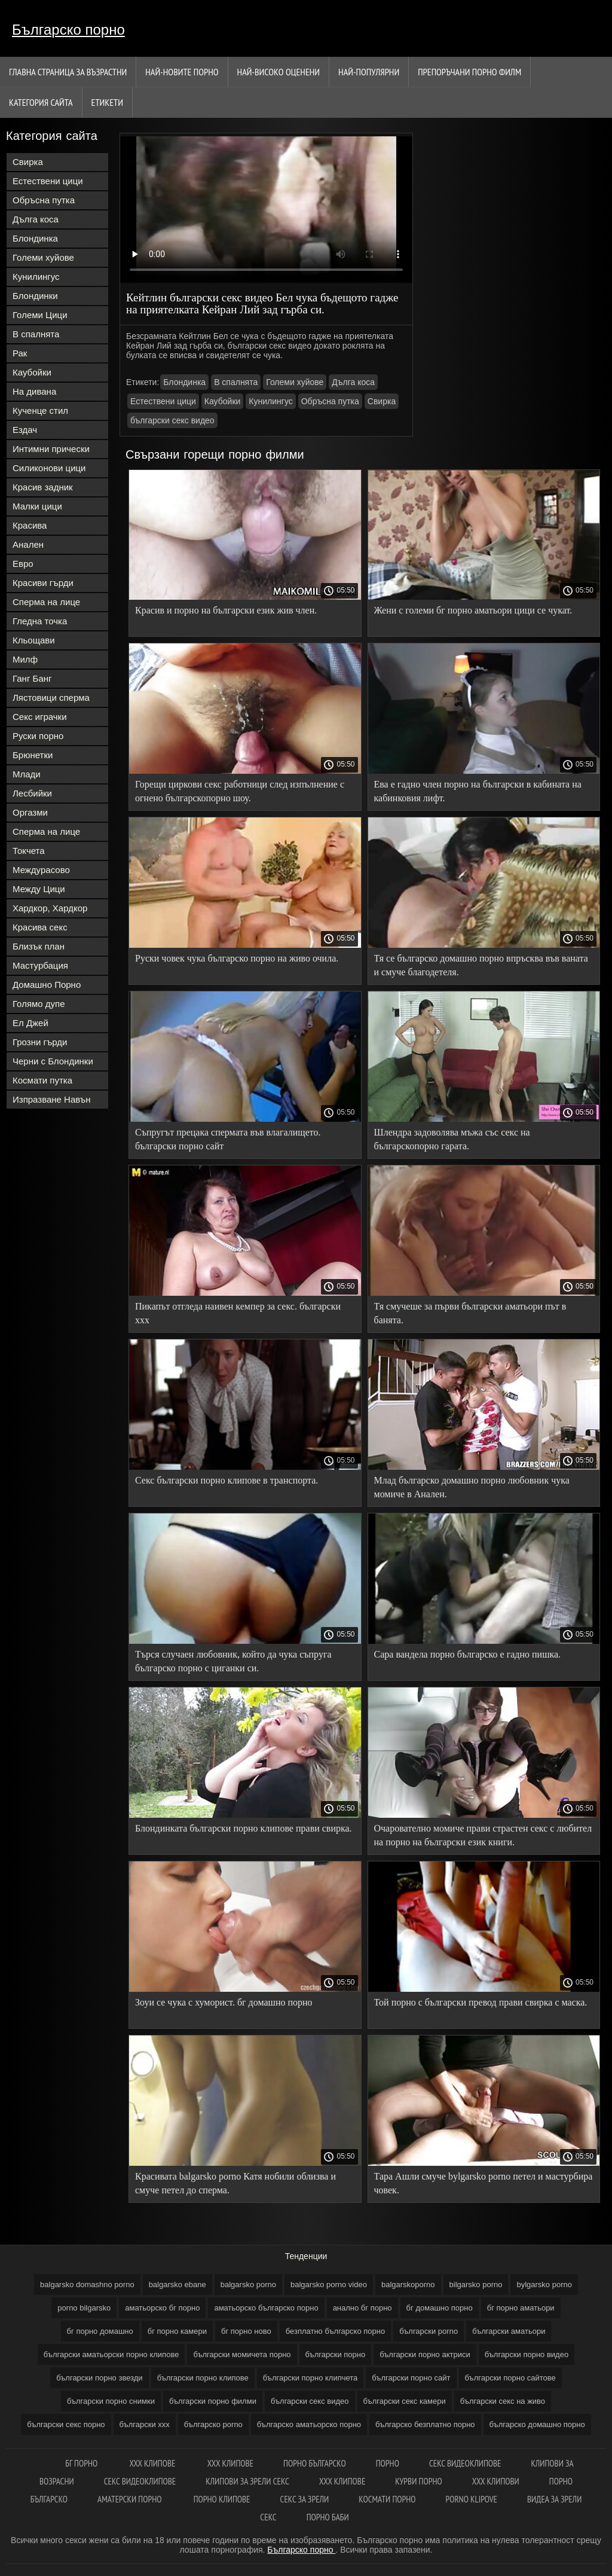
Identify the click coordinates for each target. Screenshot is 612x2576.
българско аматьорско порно (309, 2424)
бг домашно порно (439, 2307)
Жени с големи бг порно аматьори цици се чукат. (473, 610)
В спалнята (36, 334)
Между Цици (39, 889)
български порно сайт (411, 2377)
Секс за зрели (304, 2499)
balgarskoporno (408, 2284)
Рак (20, 353)
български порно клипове (203, 2377)
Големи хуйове (43, 257)
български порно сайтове (510, 2377)
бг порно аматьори (521, 2307)
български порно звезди (99, 2377)
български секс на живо (502, 2401)
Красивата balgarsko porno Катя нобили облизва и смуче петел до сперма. (235, 2183)
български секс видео (172, 420)
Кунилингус (36, 276)
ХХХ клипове (230, 2463)
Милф (25, 659)
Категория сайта (41, 102)
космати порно (387, 2499)
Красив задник (43, 487)
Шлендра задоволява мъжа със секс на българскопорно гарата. (452, 1139)
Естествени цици (48, 181)
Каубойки (32, 372)
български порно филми (212, 2401)
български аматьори (508, 2331)
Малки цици (37, 506)
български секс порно (66, 2424)
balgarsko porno (248, 2284)
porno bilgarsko (84, 2307)
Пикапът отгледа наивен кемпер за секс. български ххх (238, 1313)
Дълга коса (36, 219)
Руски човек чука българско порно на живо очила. (236, 958)
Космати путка (42, 1080)
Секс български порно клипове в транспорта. (226, 1480)
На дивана (34, 391)
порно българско (314, 2463)
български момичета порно (241, 2354)
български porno (428, 2331)
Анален (28, 544)
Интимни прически (51, 449)
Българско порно (68, 30)
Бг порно (82, 2463)
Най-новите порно (181, 72)
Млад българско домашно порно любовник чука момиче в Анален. (472, 1487)
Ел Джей (30, 1023)
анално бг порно (362, 2307)
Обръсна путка (44, 200)
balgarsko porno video (328, 2284)
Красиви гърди (43, 583)
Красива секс (40, 927)
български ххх (145, 2424)
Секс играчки (40, 717)
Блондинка (35, 238)
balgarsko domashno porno (87, 2284)
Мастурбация (40, 965)
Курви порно (418, 2481)
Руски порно (38, 736)
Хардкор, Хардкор (50, 908)
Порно (387, 2463)
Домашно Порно (47, 984)
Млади (27, 774)
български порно (335, 2354)
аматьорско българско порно (266, 2307)
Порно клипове (222, 2499)
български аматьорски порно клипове (111, 2354)
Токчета (29, 851)
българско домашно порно (537, 2424)
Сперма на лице (46, 602)
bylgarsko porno (544, 2284)
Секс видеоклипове (465, 2463)
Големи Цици (40, 315)
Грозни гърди (40, 1042)
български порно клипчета (310, 2377)
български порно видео (526, 2354)
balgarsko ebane (177, 2284)
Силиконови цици (49, 468)
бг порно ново (246, 2331)
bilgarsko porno (476, 2284)
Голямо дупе (39, 1004)
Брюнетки (33, 755)
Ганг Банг (32, 678)
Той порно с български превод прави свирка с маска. (480, 2002)
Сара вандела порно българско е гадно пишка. (467, 1654)
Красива (30, 525)
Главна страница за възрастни (68, 72)
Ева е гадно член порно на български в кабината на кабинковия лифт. (478, 791)
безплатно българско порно (335, 2331)
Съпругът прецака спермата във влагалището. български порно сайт (228, 1139)
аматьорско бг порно (162, 2307)
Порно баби (328, 2517)
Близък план (39, 946)
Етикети (107, 102)
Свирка (28, 162)
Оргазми (30, 812)
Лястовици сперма (51, 697)
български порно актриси (425, 2354)
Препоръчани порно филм (469, 72)
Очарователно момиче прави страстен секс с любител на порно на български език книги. (483, 1835)
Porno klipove (471, 2499)
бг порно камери (177, 2331)
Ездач (25, 430)
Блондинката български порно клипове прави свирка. (243, 1828)
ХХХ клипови (495, 2481)
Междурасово (41, 870)
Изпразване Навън (51, 1099)
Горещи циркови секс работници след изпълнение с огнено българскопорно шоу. (239, 791)
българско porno (213, 2424)
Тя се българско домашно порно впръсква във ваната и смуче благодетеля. (481, 965)
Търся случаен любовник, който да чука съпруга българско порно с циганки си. (233, 1661)
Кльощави (34, 640)
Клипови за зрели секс (247, 2481)
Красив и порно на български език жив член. (226, 610)
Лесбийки (32, 793)
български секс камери (404, 2401)
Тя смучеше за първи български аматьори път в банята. (470, 1313)
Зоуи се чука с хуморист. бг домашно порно (224, 2002)
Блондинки (35, 296)
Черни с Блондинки (53, 1061)
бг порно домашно (100, 2331)
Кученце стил (40, 410)
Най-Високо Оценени (278, 72)
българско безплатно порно (425, 2424)
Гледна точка (40, 621)
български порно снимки (111, 2401)
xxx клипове (153, 2463)
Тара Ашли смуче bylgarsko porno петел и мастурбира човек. (483, 2183)
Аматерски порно (130, 2499)
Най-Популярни (368, 72)
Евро (23, 563)
